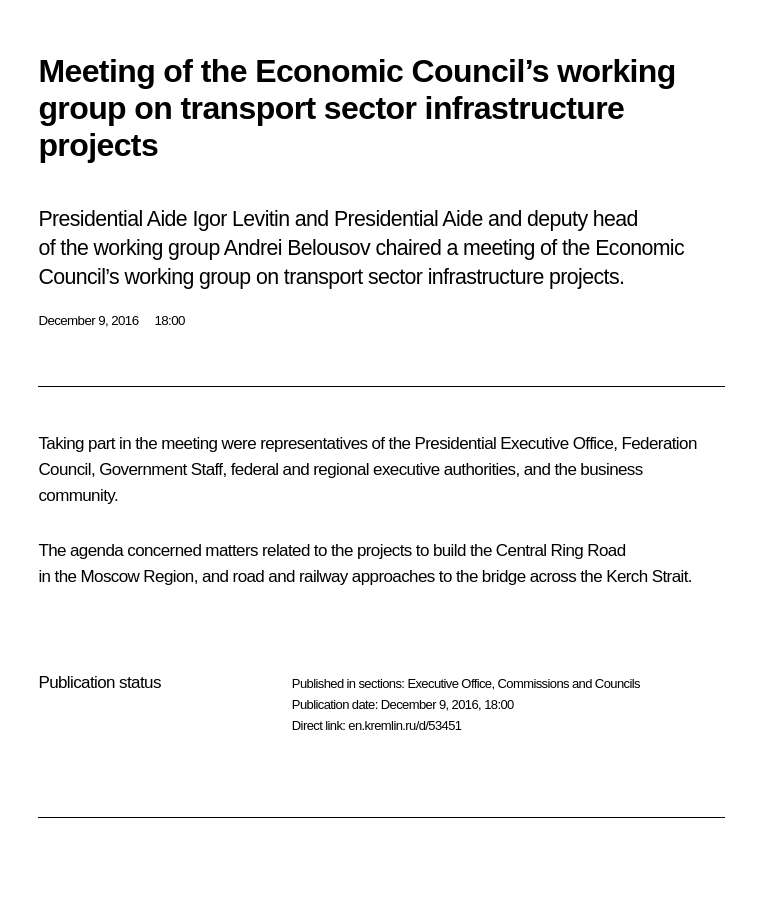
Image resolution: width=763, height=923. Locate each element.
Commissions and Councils (569, 683)
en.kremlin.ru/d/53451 (404, 725)
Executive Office (449, 683)
